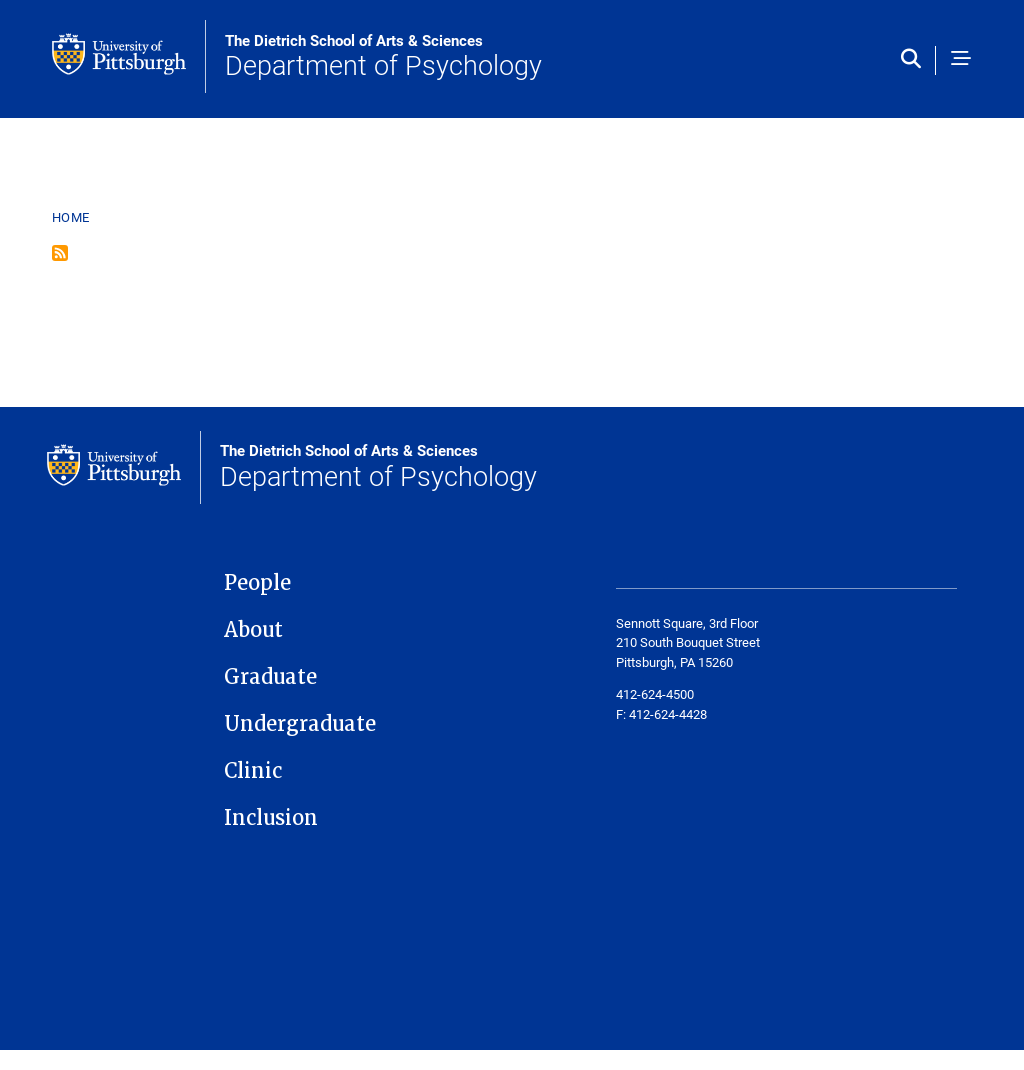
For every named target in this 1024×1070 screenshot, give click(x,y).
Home (70, 217)
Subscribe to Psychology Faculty (60, 253)
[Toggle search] (915, 60)
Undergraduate (300, 724)
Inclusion (271, 818)
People (257, 583)
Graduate (270, 677)
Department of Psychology (383, 57)
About (253, 630)
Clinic (253, 771)
